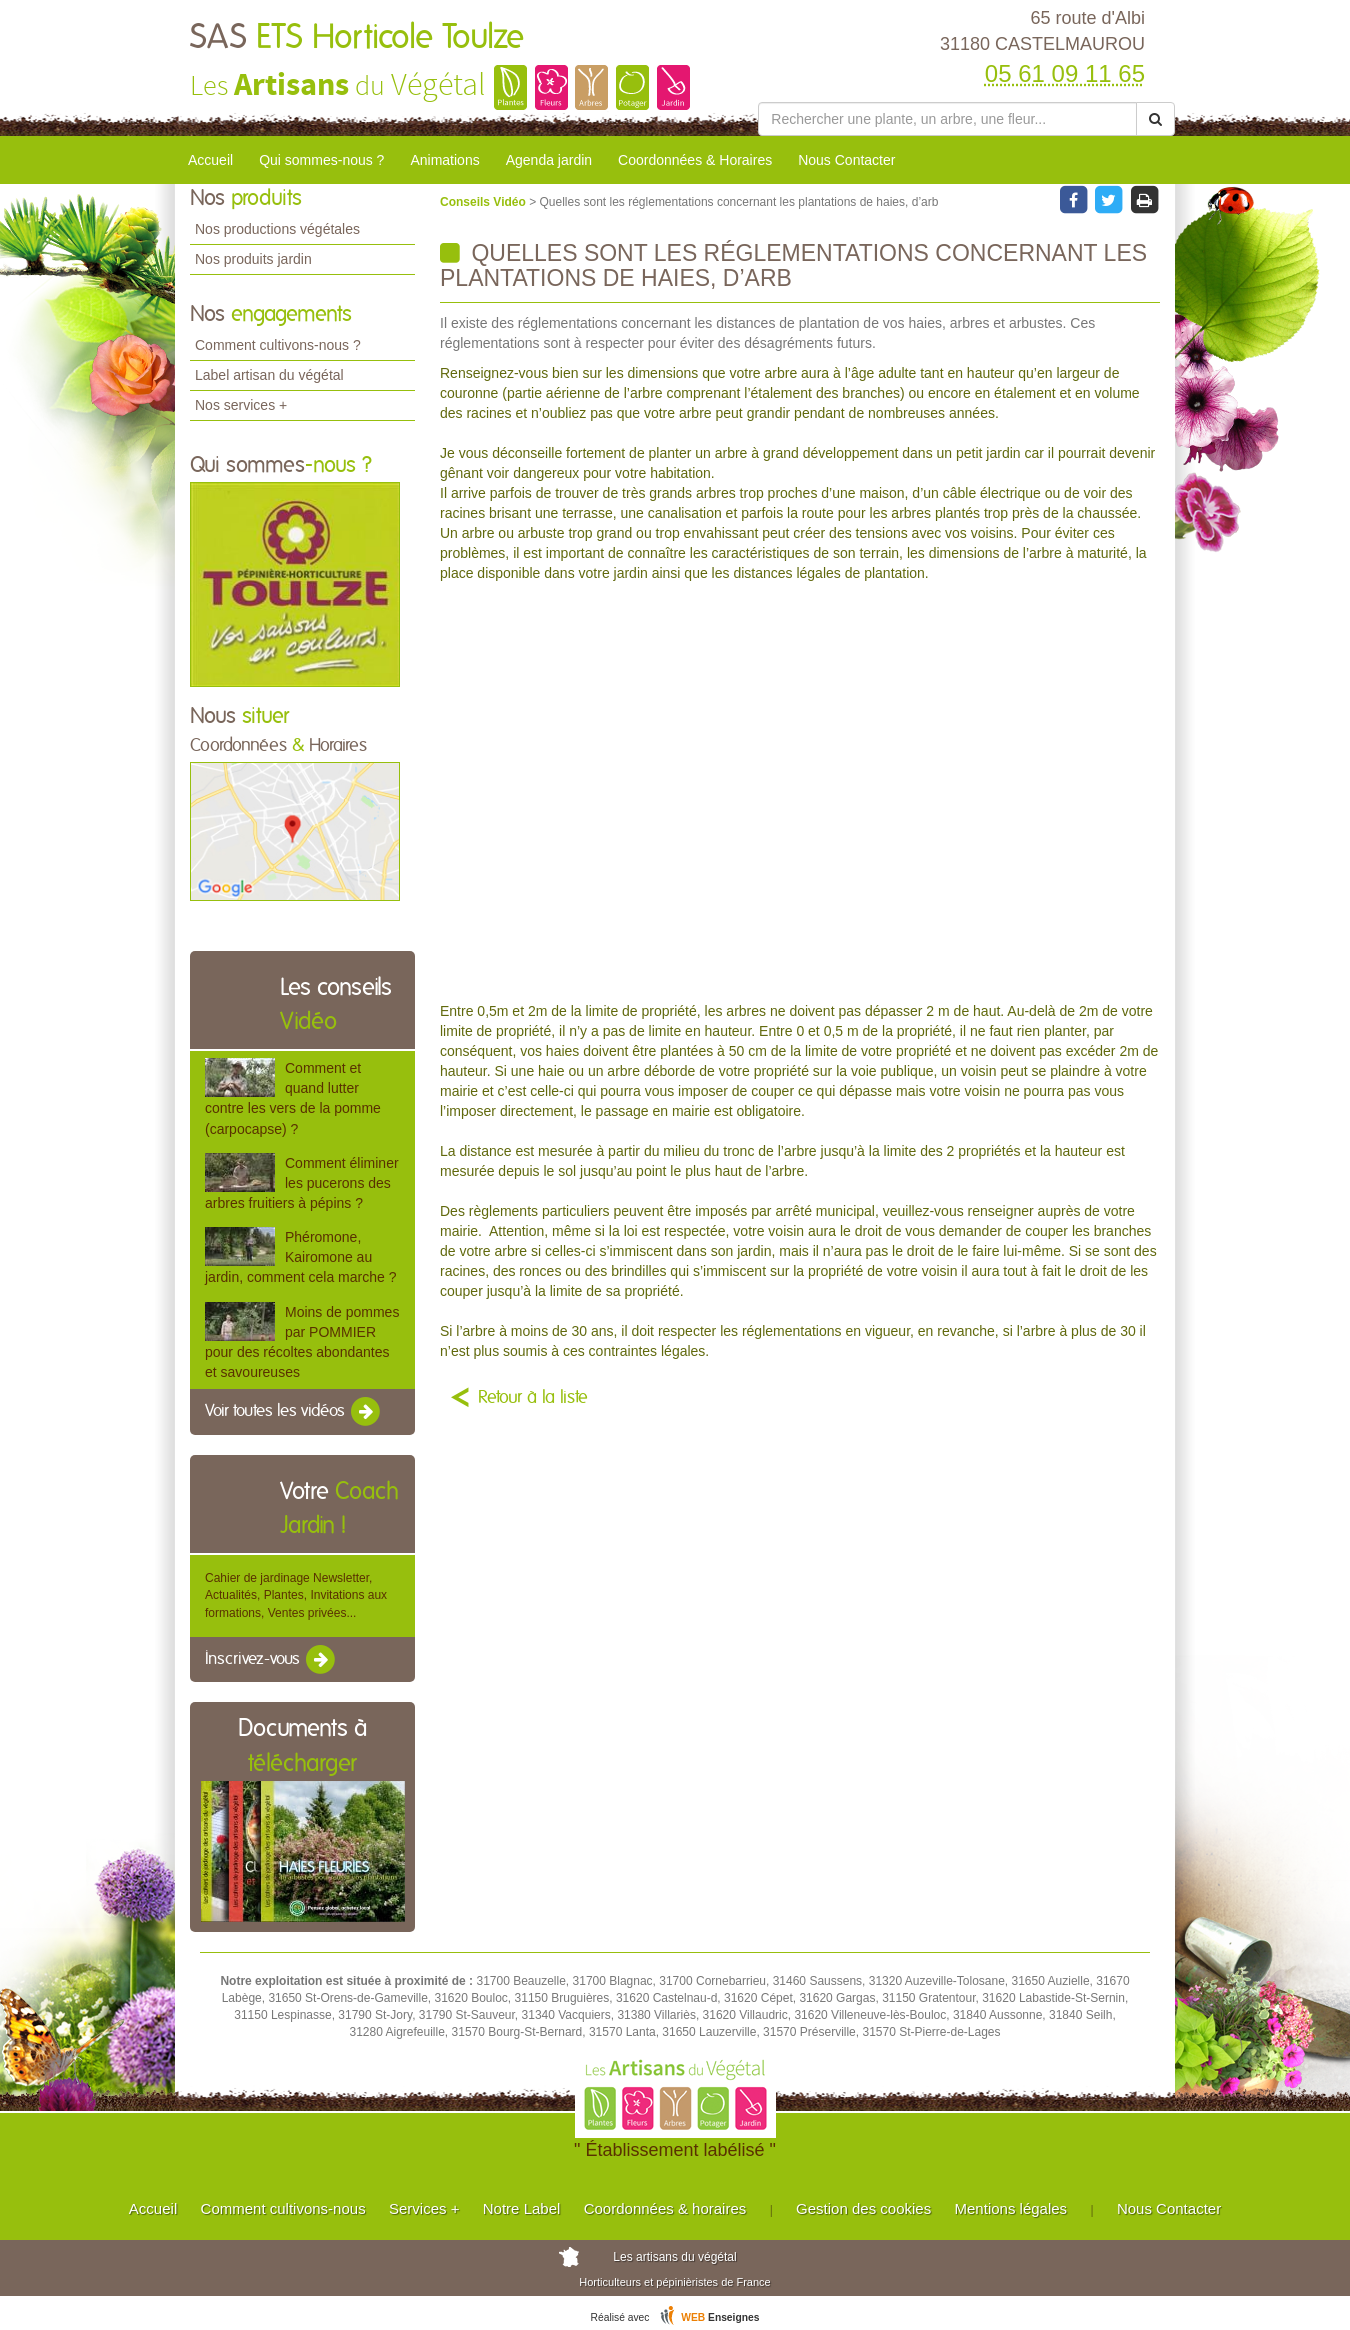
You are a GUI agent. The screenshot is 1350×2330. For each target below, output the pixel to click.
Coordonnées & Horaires (695, 160)
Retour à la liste (533, 1398)
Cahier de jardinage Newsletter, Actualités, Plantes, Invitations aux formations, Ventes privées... (296, 1595)
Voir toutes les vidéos (294, 1412)
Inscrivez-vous (271, 1660)
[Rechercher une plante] (947, 119)
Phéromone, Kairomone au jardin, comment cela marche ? (300, 1257)
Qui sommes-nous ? (321, 160)
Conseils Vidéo (484, 202)
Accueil (210, 160)
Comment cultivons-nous (283, 2208)
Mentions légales (1011, 2208)
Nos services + (241, 405)
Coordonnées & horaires (665, 2208)
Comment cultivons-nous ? (278, 345)
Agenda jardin (549, 160)
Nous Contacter (846, 160)
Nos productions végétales (277, 229)
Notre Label (522, 2208)
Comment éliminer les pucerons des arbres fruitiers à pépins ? (302, 1183)
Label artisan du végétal (269, 375)
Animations (444, 160)
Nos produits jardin (253, 259)
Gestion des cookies (863, 2208)
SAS (357, 38)
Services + (424, 2208)
